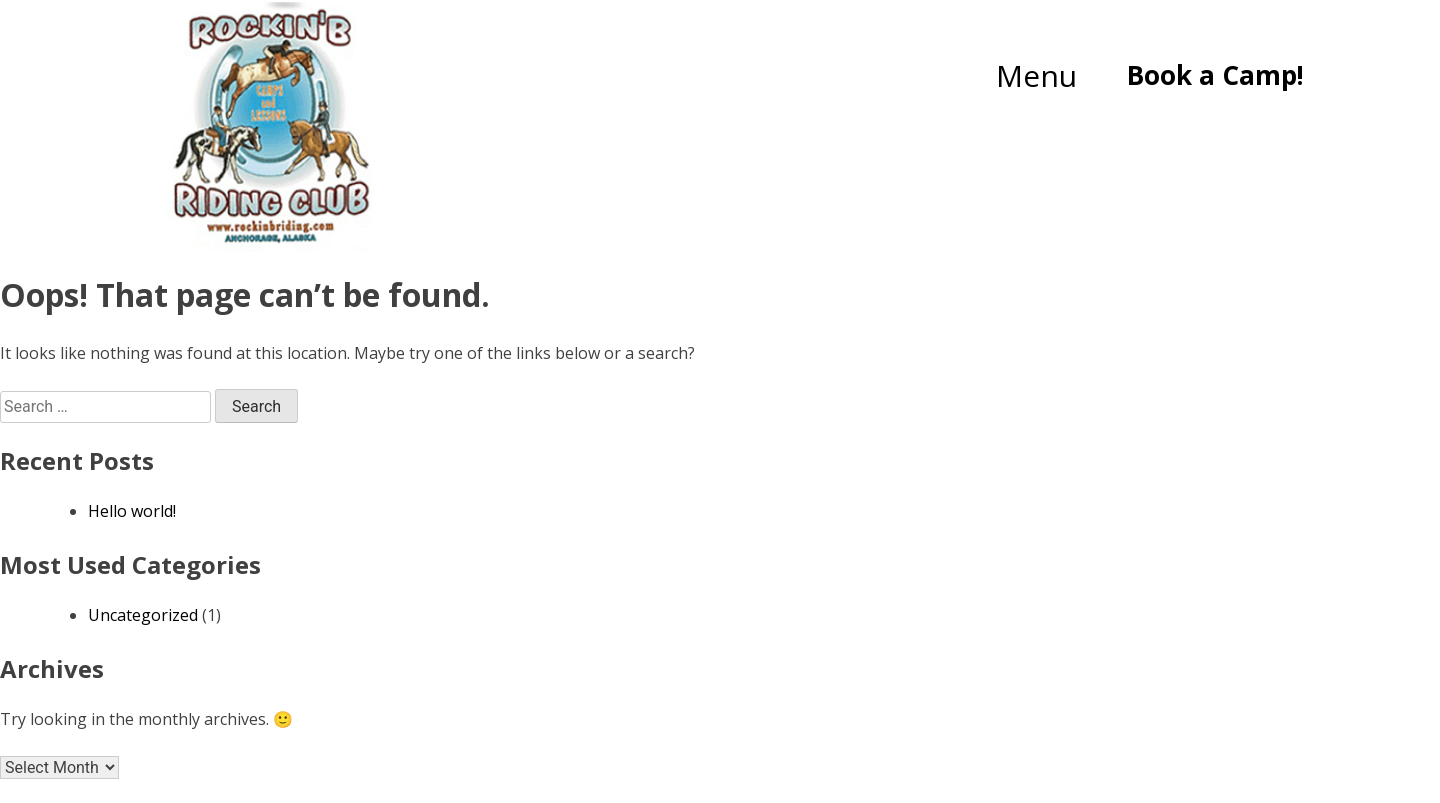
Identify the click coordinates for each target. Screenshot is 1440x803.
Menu (1036, 75)
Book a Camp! (1215, 75)
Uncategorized (143, 615)
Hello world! (132, 511)
